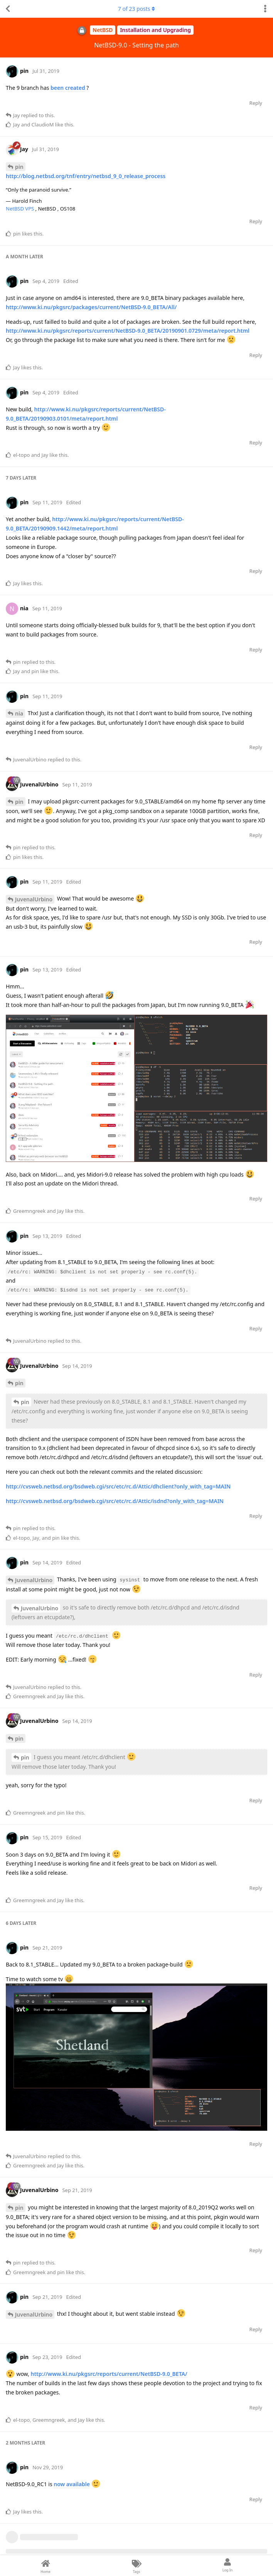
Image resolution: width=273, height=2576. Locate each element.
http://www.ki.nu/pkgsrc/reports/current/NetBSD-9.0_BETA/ (108, 2373)
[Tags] (136, 2565)
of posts (136, 8)
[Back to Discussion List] (7, 9)
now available (72, 2484)
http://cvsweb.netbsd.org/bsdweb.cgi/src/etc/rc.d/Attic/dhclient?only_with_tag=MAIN (118, 1486)
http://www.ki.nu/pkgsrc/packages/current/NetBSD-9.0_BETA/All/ (91, 307)
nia (19, 713)
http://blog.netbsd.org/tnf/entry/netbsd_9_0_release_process (85, 176)
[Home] (45, 2565)
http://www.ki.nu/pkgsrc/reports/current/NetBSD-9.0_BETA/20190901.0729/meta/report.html (127, 330)
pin (19, 166)
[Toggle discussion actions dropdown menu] (265, 9)
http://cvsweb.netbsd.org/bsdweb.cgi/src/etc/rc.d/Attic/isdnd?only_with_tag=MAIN (115, 1501)
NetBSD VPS (20, 208)
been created (68, 87)
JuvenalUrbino (33, 899)
